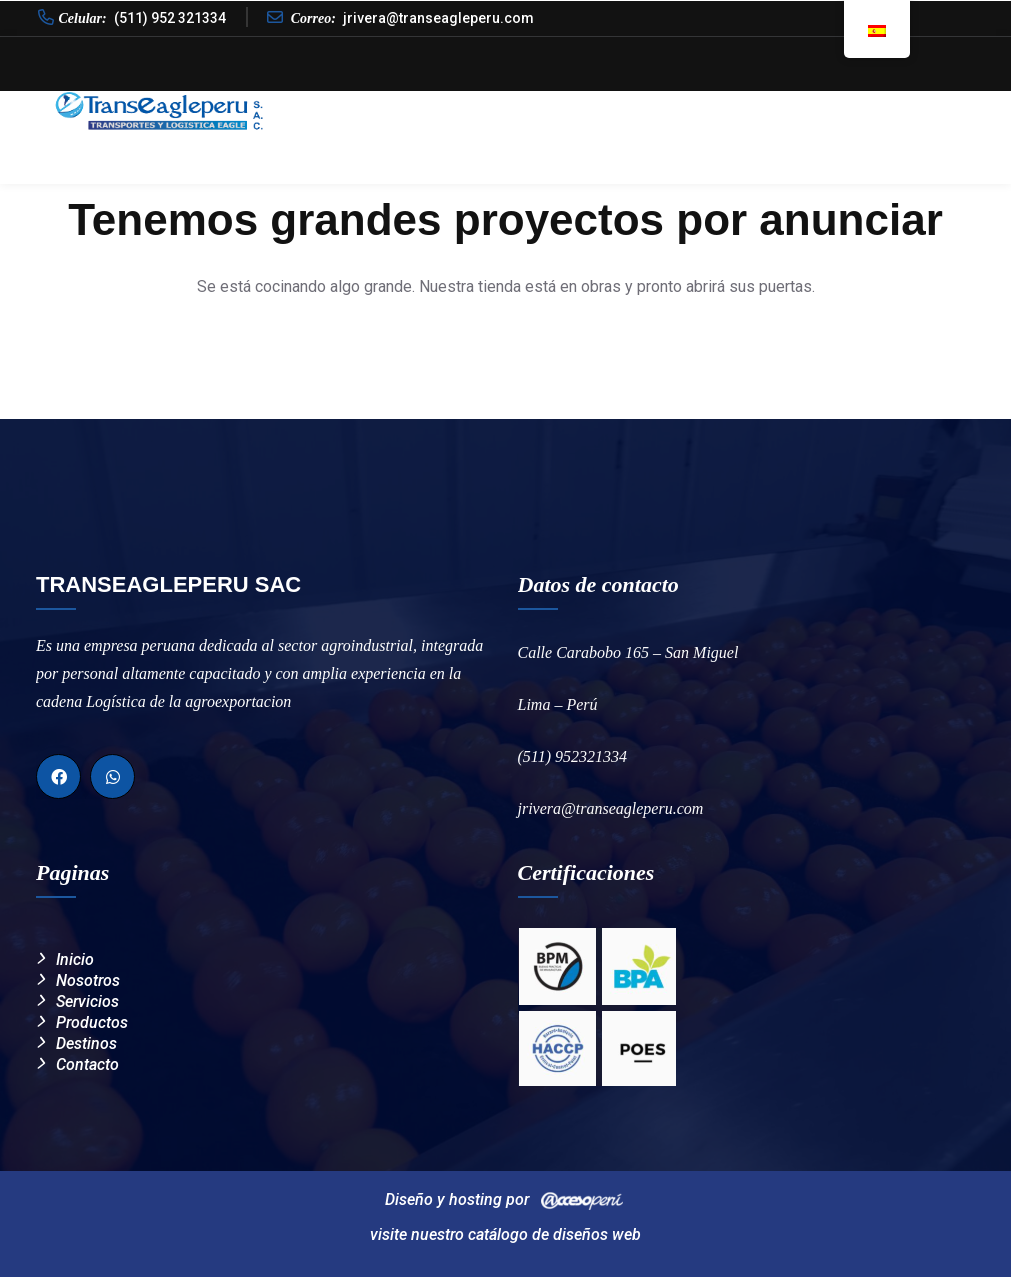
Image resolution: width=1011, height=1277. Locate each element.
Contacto (942, 109)
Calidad (615, 109)
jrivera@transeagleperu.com (438, 18)
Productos (718, 109)
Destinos (842, 109)
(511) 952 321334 (170, 18)
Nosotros (517, 109)
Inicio (428, 109)
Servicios (87, 1001)
